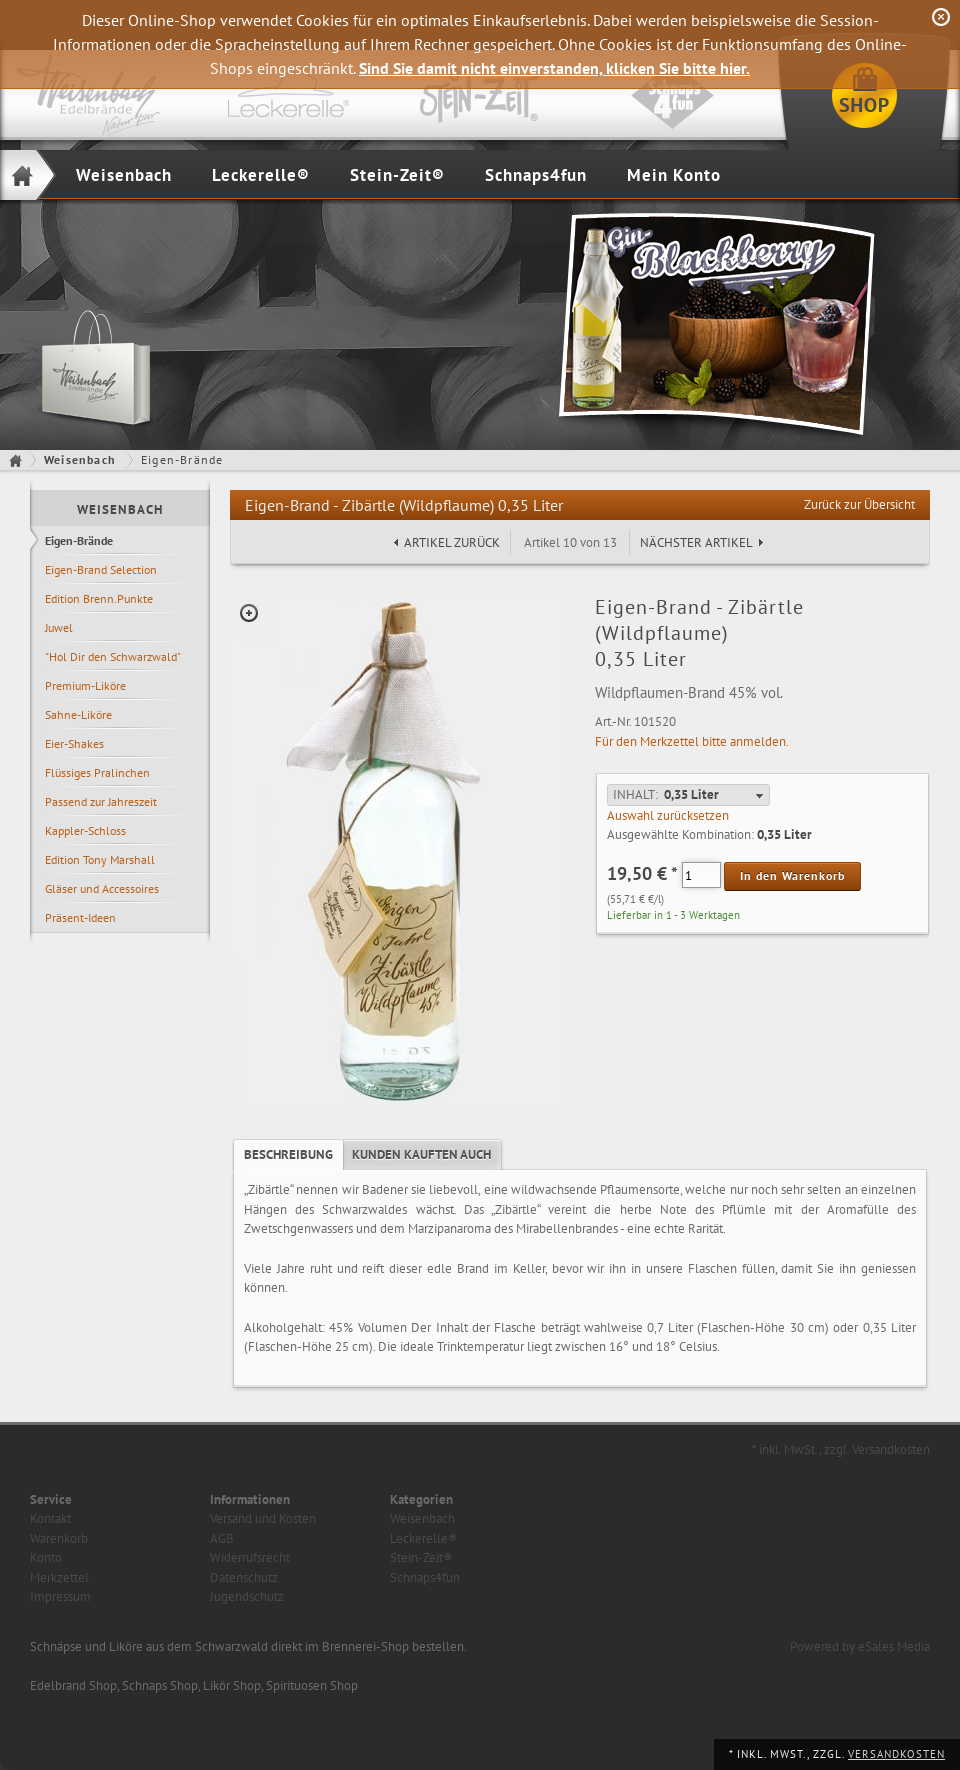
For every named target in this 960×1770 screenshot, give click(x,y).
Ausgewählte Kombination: (680, 834)
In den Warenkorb (792, 875)
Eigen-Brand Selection (101, 569)
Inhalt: (635, 794)
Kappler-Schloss (85, 830)
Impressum (60, 1596)
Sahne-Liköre (78, 714)
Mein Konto (674, 175)
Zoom (249, 613)
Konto (46, 1557)
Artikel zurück (452, 542)
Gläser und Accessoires (102, 888)
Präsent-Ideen (80, 917)
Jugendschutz (247, 1596)
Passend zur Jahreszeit (101, 801)
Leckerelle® (261, 175)
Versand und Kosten (263, 1518)
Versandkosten (896, 1754)
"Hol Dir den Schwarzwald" (113, 656)
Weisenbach (124, 175)
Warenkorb (59, 1538)
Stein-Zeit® (397, 175)
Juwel (59, 627)
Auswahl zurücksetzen (668, 815)
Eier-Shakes (74, 743)
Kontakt (50, 1518)
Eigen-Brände (79, 540)
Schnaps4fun (536, 175)
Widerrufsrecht (250, 1557)
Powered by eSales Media (860, 1646)
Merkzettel (59, 1577)
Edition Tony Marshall (100, 859)
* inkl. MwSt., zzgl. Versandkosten (841, 1449)
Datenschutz (244, 1577)
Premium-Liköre (85, 685)
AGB (222, 1538)
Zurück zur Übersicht (859, 504)
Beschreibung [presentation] (288, 1154)
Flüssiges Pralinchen (97, 772)
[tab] (288, 1155)
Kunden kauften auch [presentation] (421, 1154)
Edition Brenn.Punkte (99, 598)
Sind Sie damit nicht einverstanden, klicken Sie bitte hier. (554, 68)
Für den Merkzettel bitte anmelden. (692, 741)
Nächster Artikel (696, 542)
